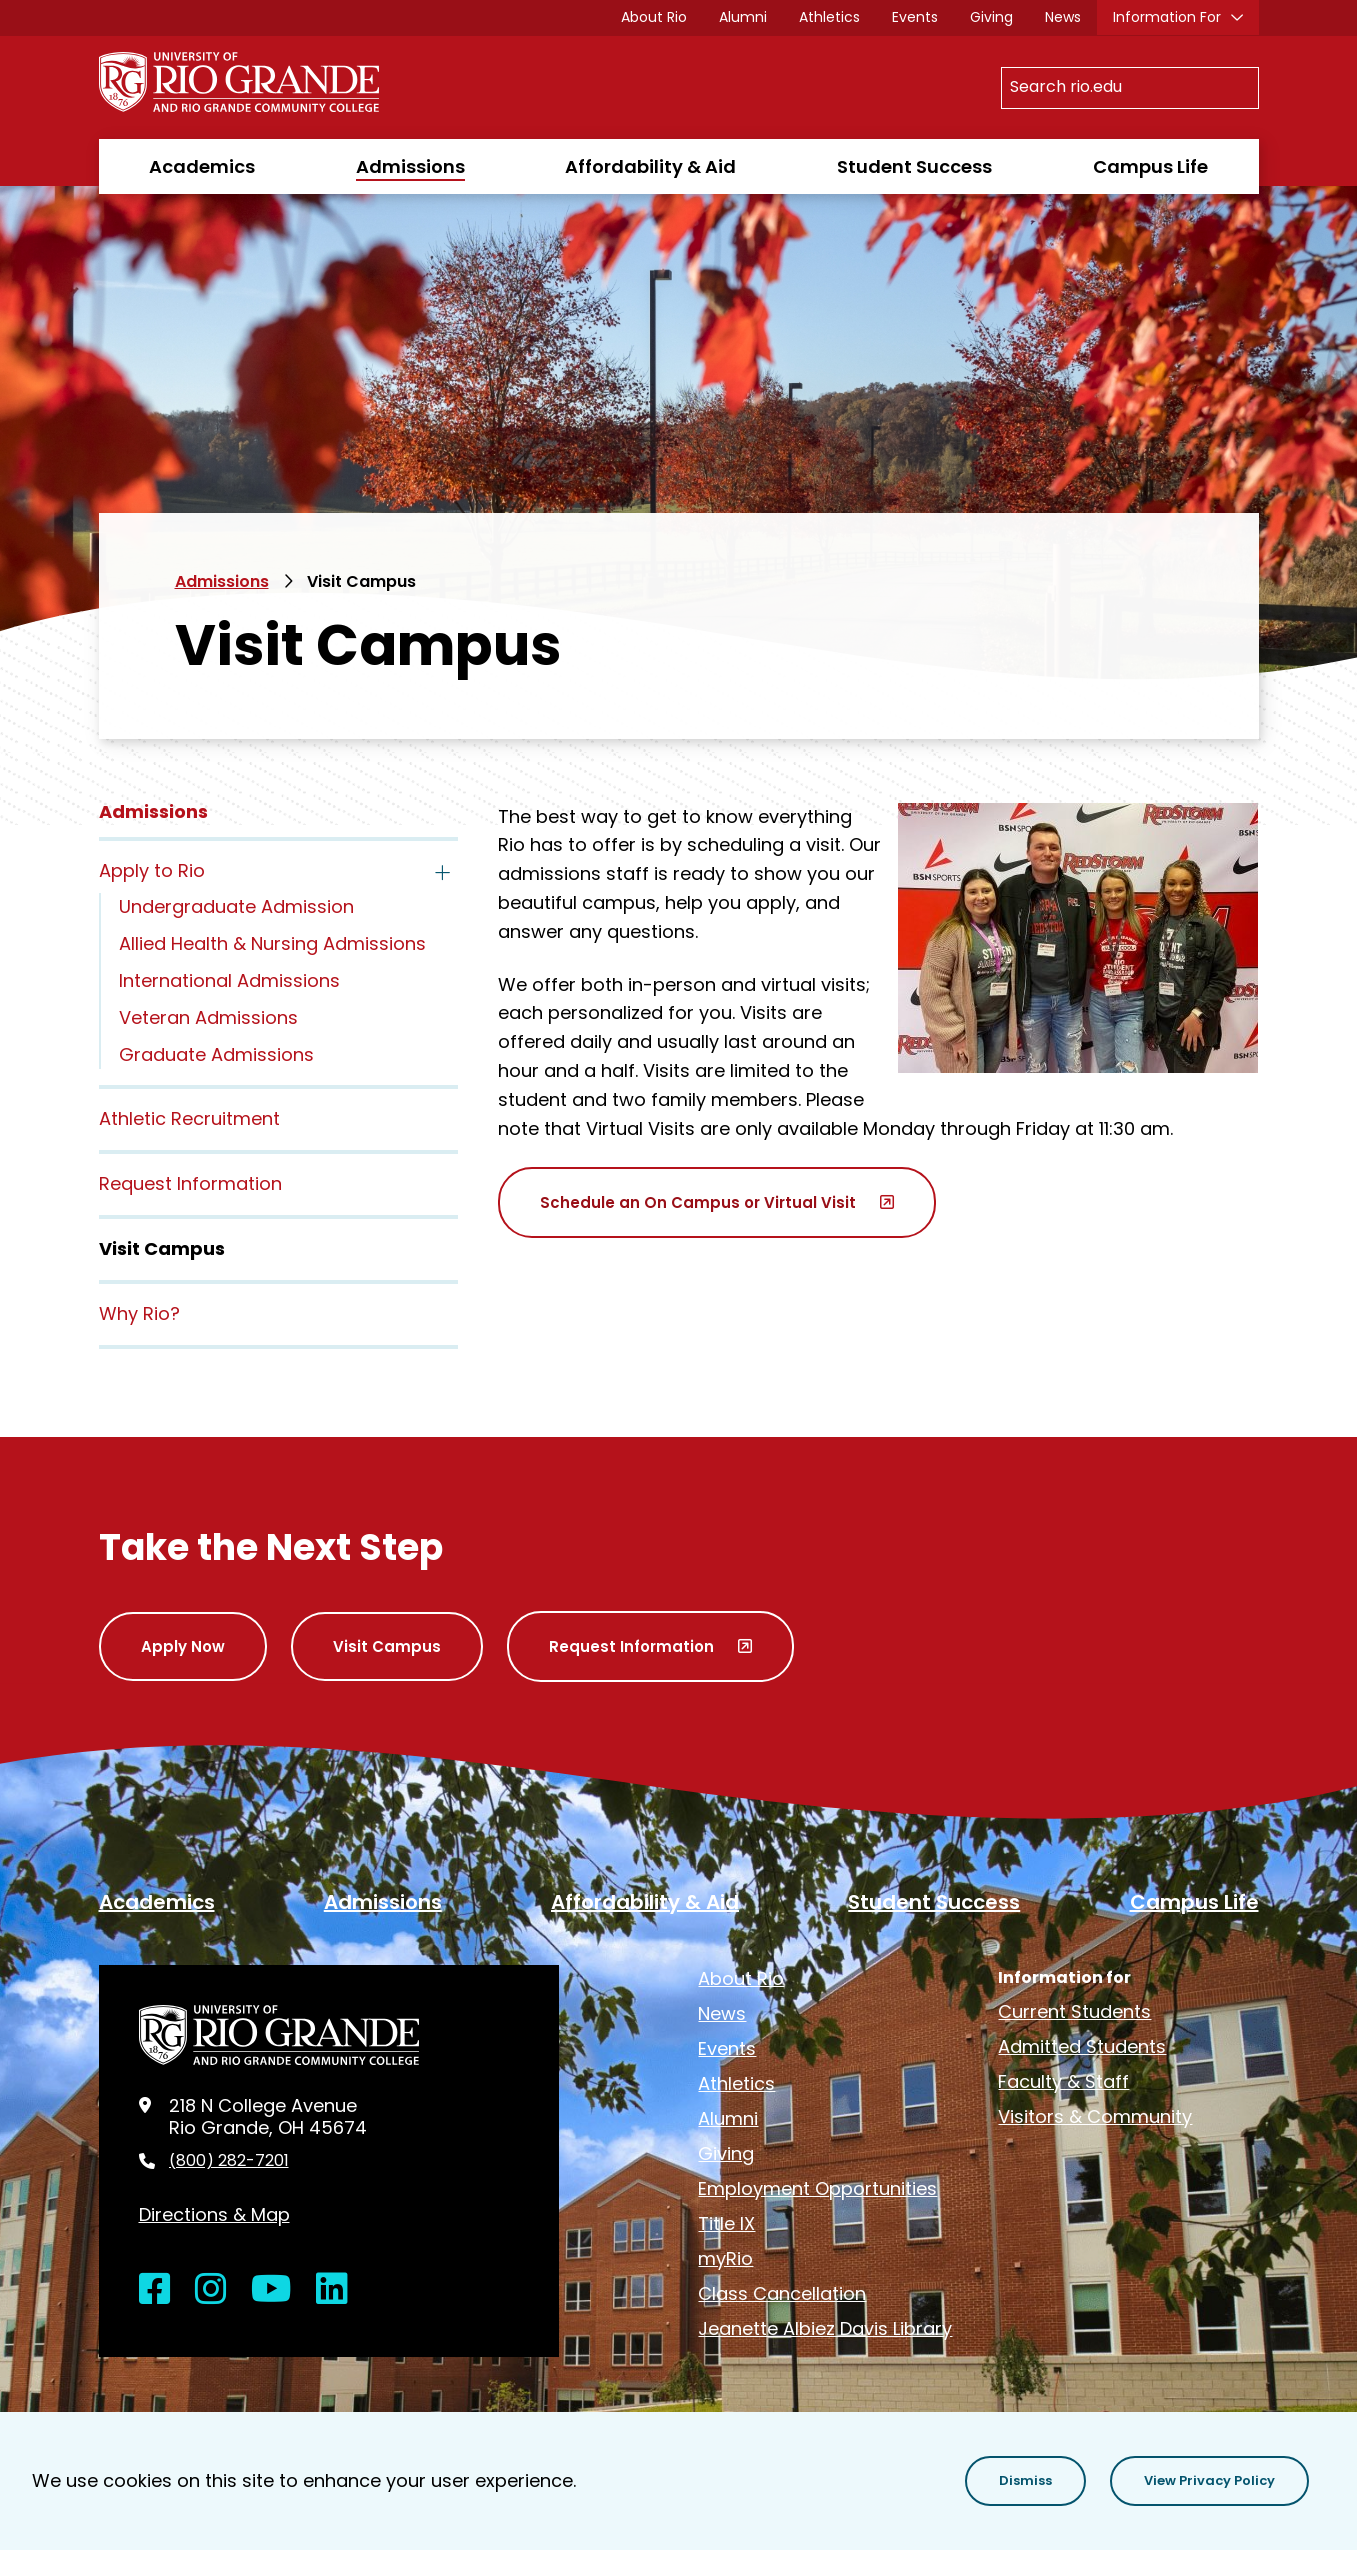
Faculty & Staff (1063, 2081)
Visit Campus (387, 1646)
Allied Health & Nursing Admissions (272, 943)
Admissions (410, 166)
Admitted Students (1082, 2046)
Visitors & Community (1095, 2116)
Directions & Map (214, 2214)
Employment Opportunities (817, 2188)
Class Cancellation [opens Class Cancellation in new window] (782, 2293)
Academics (202, 166)
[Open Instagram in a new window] (211, 2289)
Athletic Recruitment (189, 1118)
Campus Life (1150, 166)
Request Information (190, 1183)
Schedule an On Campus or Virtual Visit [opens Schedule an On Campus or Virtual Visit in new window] (698, 1202)
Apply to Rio (152, 870)
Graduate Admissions (216, 1054)
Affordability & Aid (650, 166)
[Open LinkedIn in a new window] (332, 2289)
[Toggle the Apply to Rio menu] (442, 873)
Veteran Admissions (208, 1017)
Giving (991, 17)
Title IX (726, 2223)
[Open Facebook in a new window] (155, 2289)
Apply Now (183, 1646)
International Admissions (229, 980)
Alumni (743, 17)
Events (915, 17)
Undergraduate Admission (236, 906)
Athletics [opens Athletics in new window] (829, 17)
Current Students (1074, 2011)
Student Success (914, 166)
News (1063, 17)
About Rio (654, 17)
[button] (1025, 2481)
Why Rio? (139, 1313)
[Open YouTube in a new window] (271, 2289)
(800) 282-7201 (229, 2161)
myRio (725, 2258)
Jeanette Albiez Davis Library (825, 2328)
